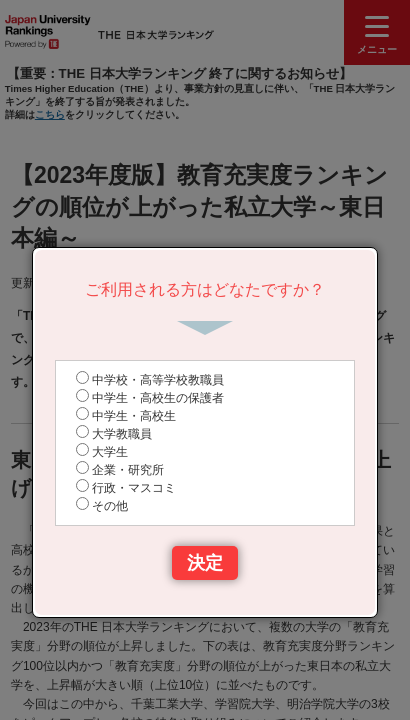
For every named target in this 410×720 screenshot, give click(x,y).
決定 (205, 563)
